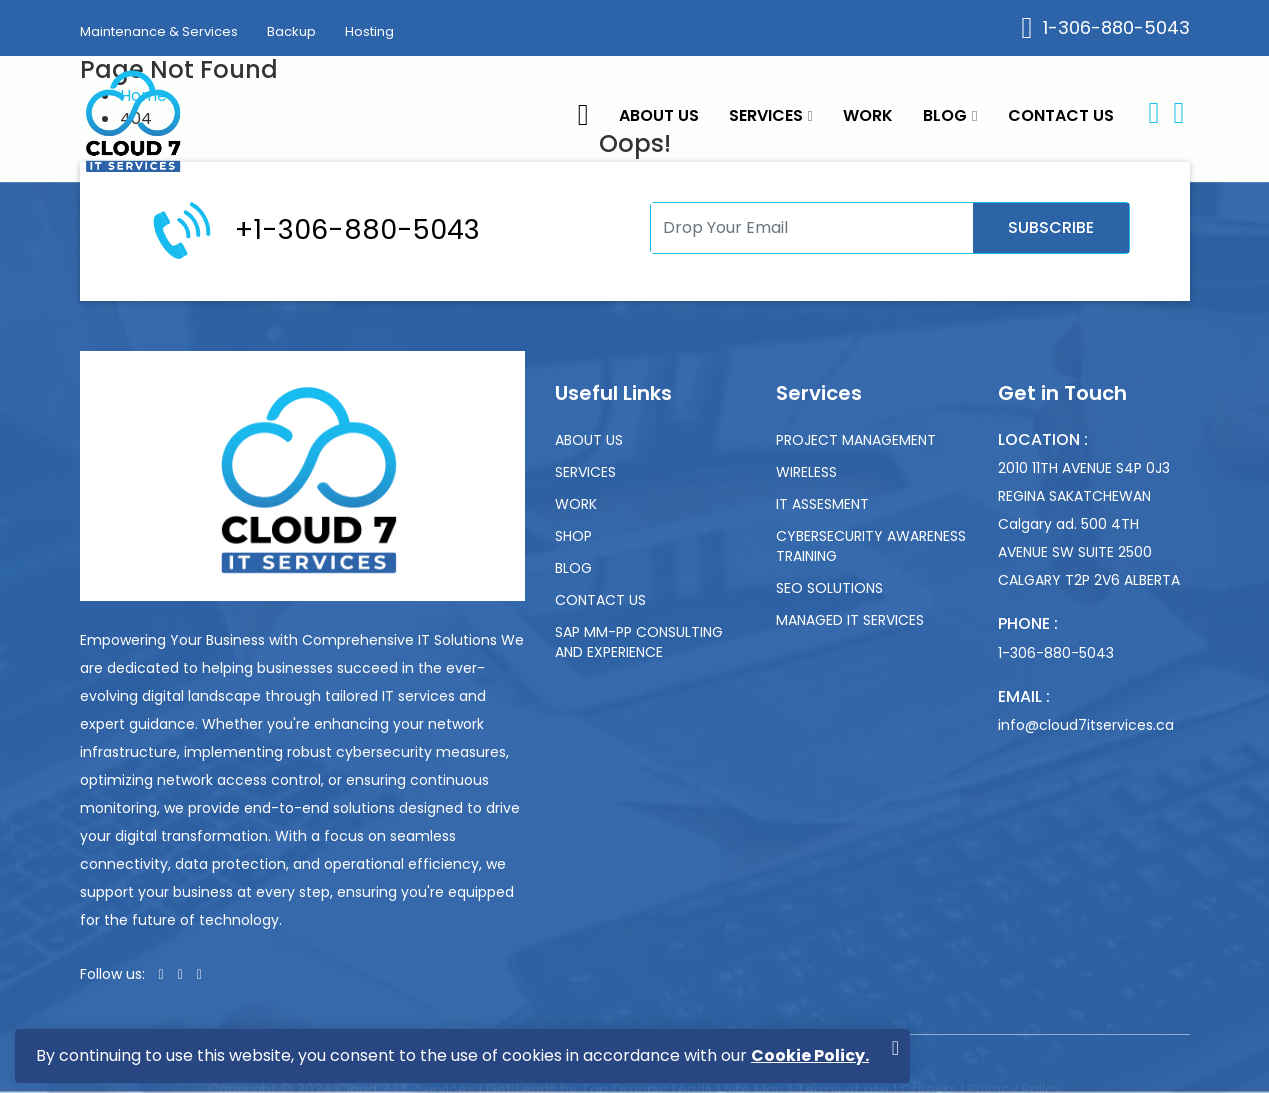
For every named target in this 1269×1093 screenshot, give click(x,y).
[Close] (895, 1048)
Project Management (856, 440)
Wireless (806, 472)
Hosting (369, 31)
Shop (573, 536)
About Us (659, 115)
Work (868, 115)
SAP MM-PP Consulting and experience (639, 642)
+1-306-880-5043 (357, 229)
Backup (291, 31)
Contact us (1061, 115)
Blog (950, 115)
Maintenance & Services (159, 31)
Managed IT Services (850, 620)
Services (771, 115)
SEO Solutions (829, 588)
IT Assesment (822, 504)
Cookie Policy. (810, 1055)
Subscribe (1051, 227)
